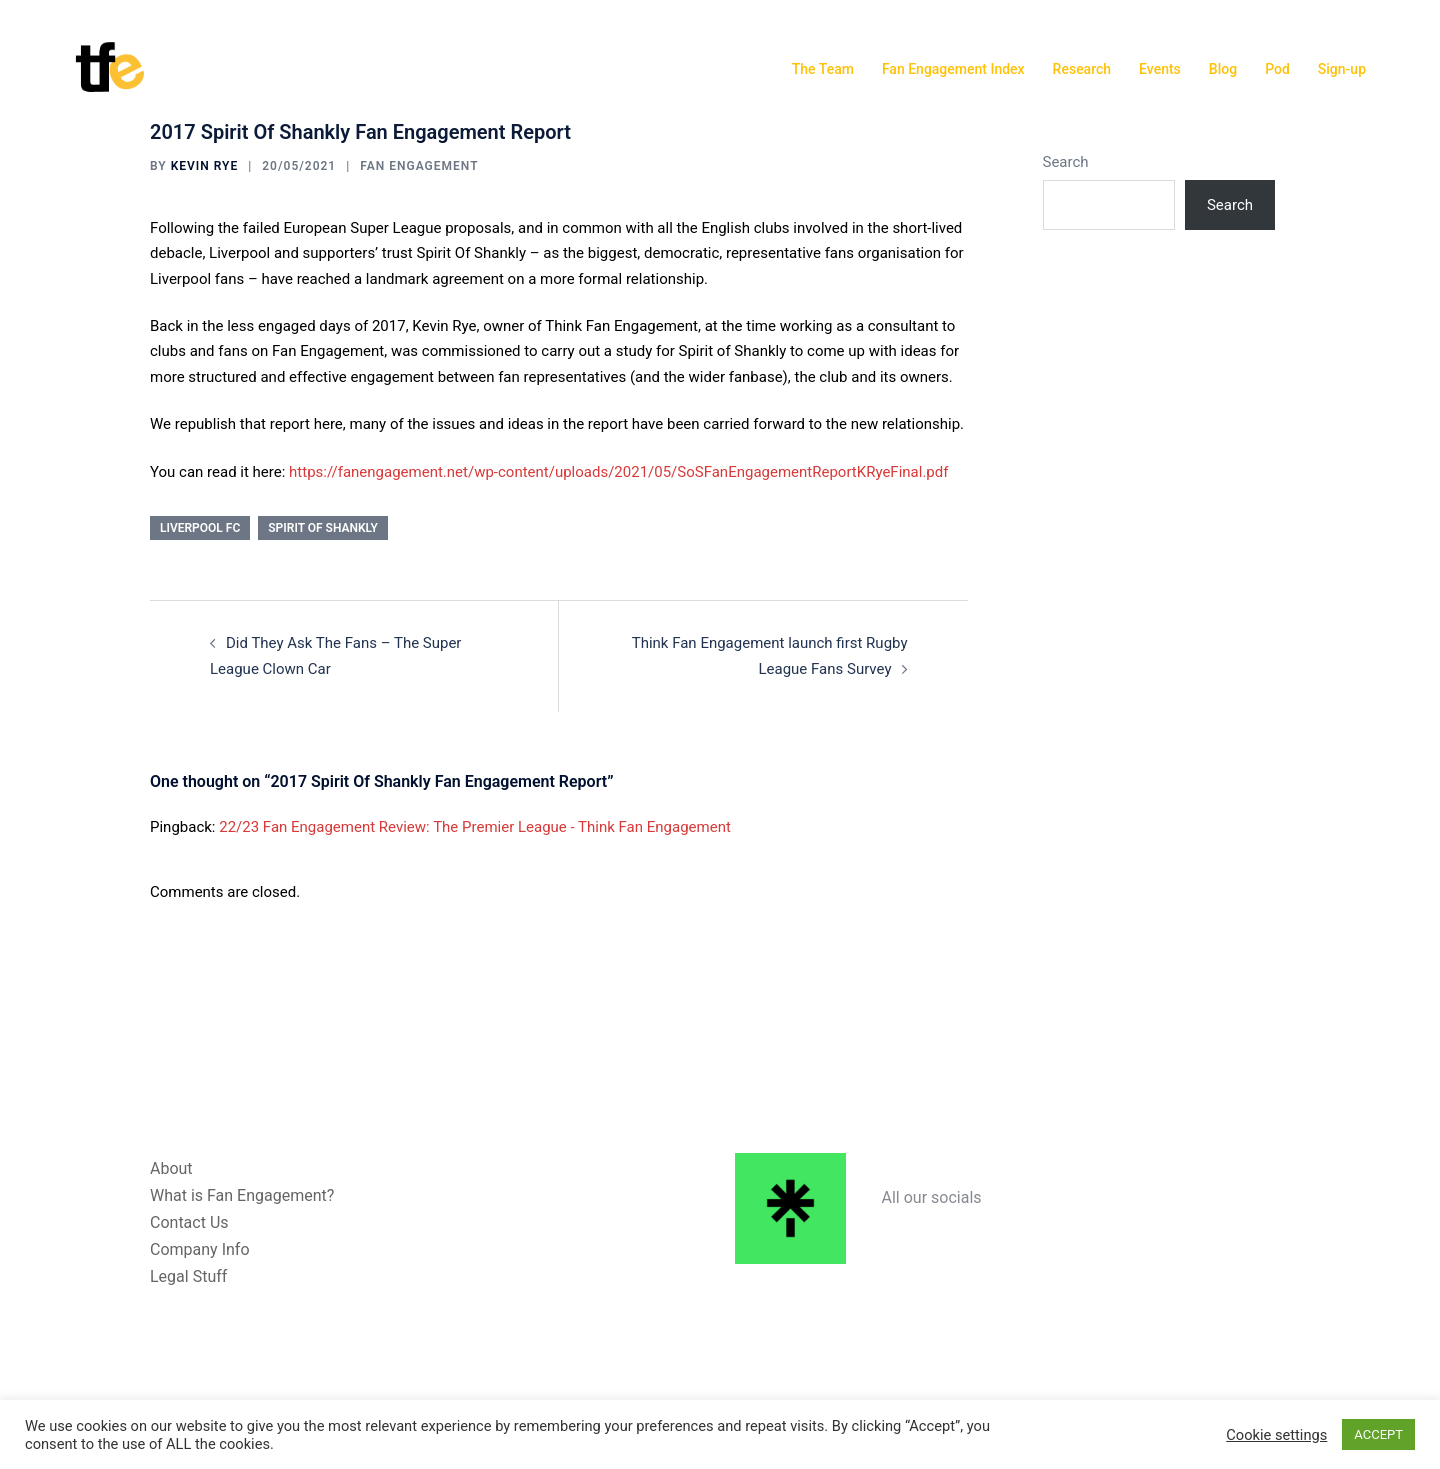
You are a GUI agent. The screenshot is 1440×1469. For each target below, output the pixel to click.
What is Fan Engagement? (242, 1195)
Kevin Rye (205, 166)
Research (1082, 69)
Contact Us (189, 1222)
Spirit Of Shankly (323, 528)
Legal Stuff (188, 1276)
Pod (1277, 69)
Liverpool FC (200, 528)
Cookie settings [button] (1276, 1435)
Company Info (200, 1249)
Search (1066, 162)
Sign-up (1342, 69)
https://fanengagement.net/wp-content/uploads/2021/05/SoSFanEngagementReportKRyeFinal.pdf (618, 472)
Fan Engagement (419, 166)
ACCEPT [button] (1378, 1434)
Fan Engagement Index (953, 69)
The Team (823, 69)
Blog (1223, 69)
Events (1160, 69)
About (171, 1168)
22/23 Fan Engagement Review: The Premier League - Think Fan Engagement (475, 827)
